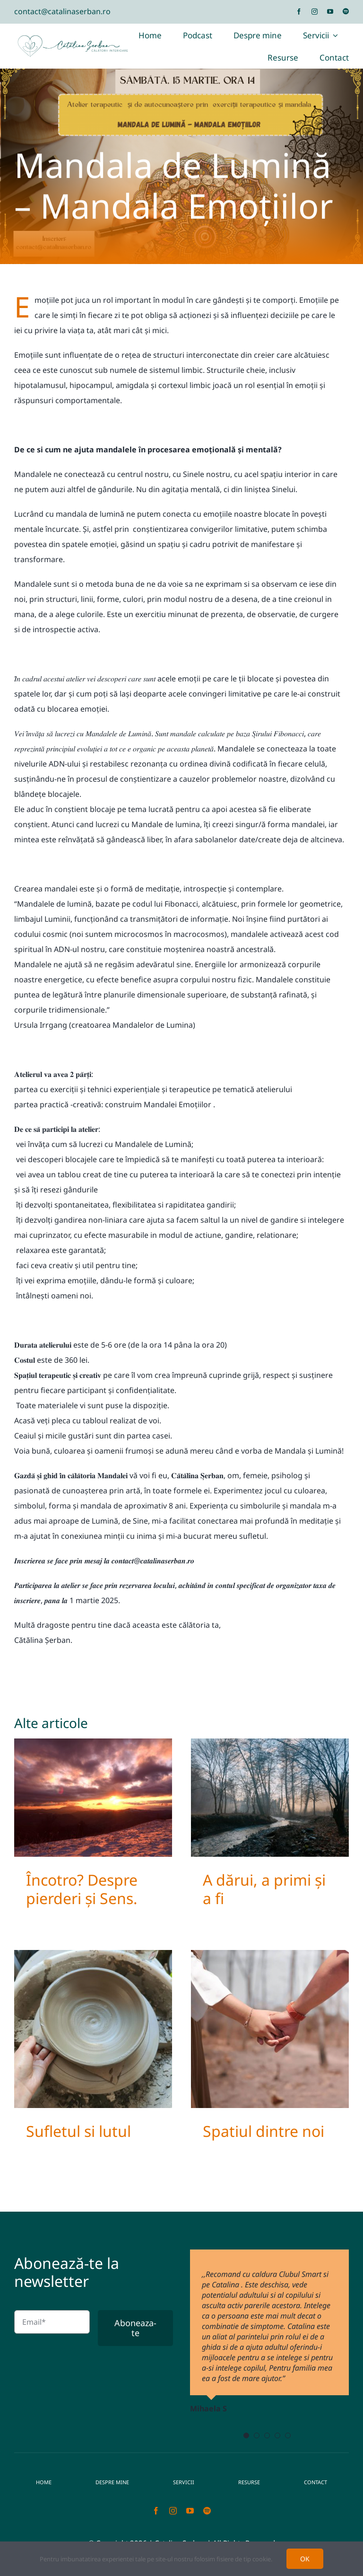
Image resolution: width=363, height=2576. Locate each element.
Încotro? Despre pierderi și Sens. (82, 1889)
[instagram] (314, 12)
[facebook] (299, 12)
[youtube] (330, 12)
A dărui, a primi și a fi (264, 1889)
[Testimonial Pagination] (246, 2435)
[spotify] (346, 12)
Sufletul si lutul (78, 2131)
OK (305, 2558)
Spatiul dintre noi (263, 2131)
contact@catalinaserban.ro (62, 11)
